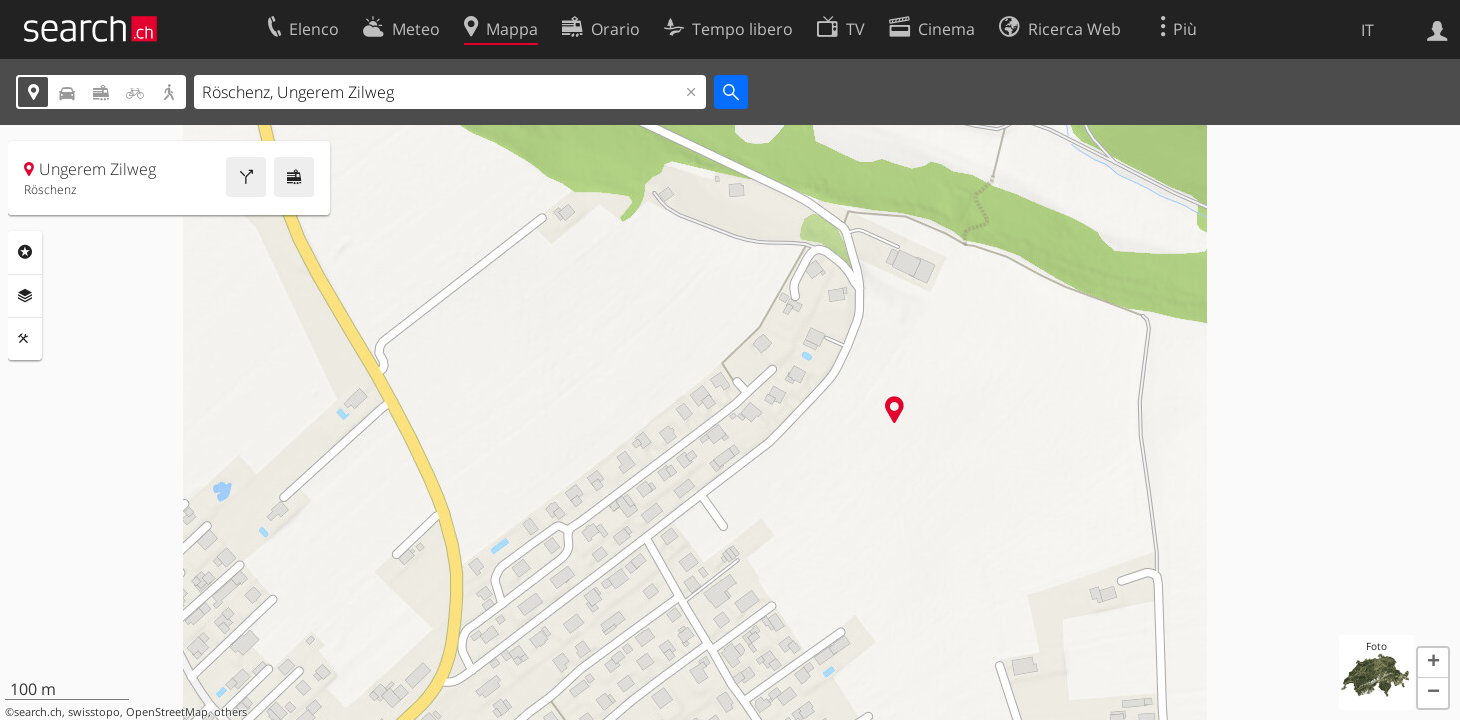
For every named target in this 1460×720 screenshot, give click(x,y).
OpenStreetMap (167, 712)
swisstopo (94, 712)
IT (1367, 30)
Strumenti (25, 339)
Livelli (25, 296)
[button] (1433, 663)
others (230, 712)
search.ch (38, 712)
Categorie (25, 252)
